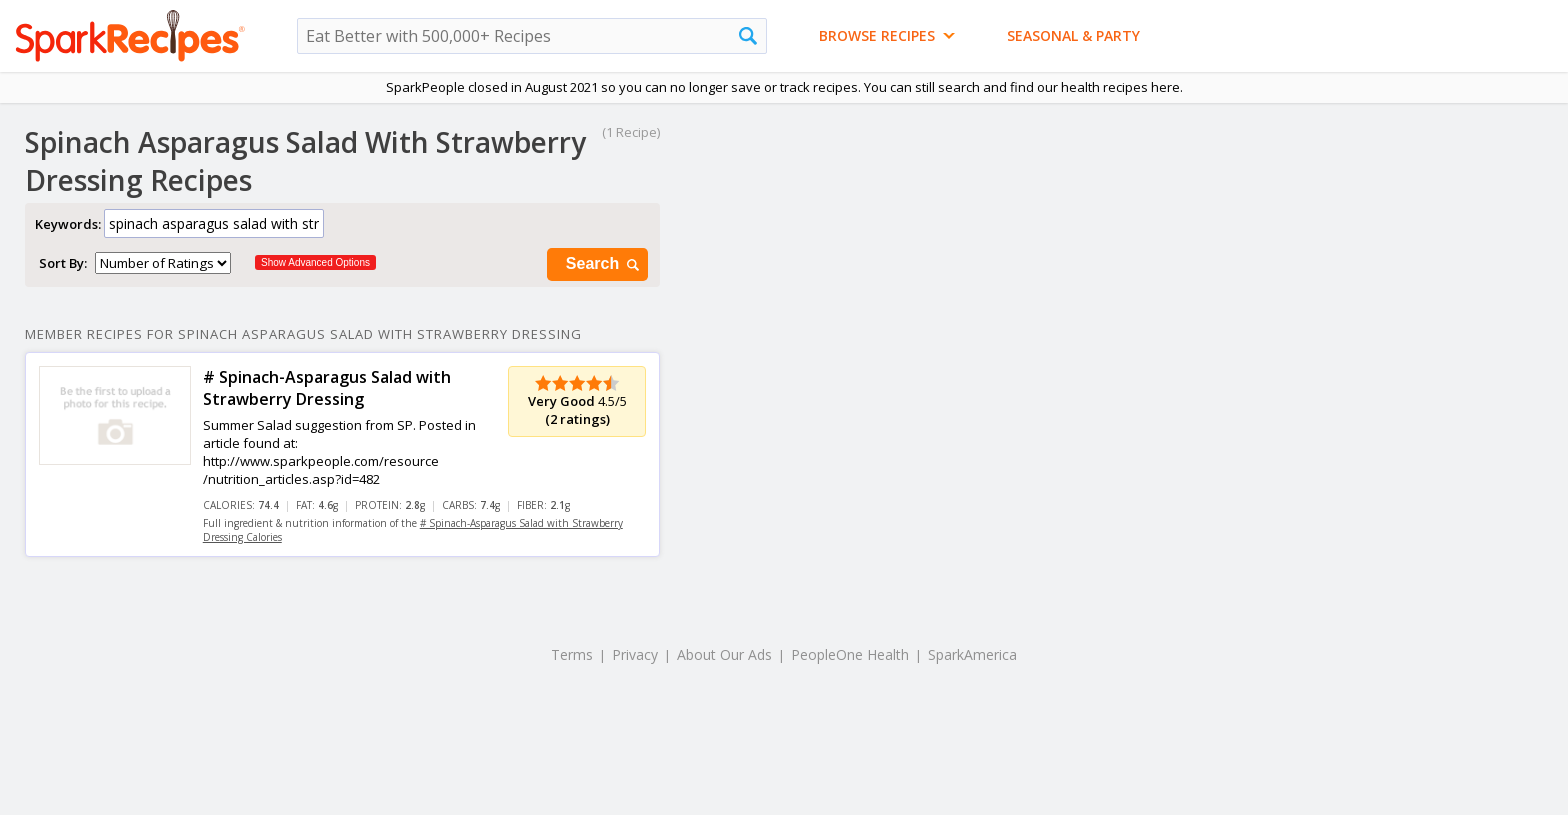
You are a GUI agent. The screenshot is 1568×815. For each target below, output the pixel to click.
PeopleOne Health (850, 654)
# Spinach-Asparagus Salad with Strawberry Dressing (327, 388)
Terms (572, 654)
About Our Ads (724, 654)
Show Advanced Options (315, 262)
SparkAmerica (972, 654)
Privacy (635, 654)
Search (604, 264)
